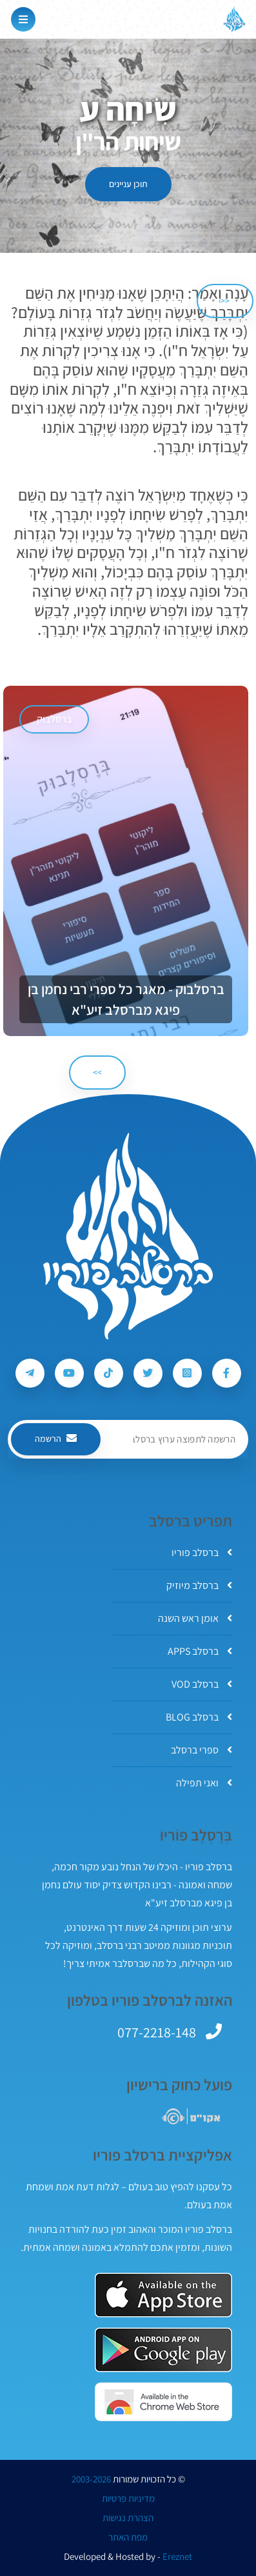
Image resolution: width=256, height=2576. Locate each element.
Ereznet (177, 2556)
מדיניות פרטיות (128, 2498)
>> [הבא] (97, 1072)
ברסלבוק (54, 719)
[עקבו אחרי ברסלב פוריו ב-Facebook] (226, 1373)
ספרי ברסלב (201, 1750)
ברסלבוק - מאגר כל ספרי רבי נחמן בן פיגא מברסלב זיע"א (126, 999)
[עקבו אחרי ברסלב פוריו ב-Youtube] (69, 1373)
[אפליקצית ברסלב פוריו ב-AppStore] (163, 2295)
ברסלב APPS (200, 1651)
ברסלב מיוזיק (199, 1585)
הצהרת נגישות (128, 2518)
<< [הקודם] (225, 300)
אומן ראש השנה (195, 1618)
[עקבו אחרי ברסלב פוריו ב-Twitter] (147, 1373)
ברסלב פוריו (202, 1552)
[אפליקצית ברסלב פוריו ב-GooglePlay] (163, 2350)
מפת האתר (128, 2537)
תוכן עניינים (128, 184)
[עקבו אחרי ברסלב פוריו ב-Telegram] (29, 1373)
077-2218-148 (156, 2032)
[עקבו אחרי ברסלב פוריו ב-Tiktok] (108, 1373)
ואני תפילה (204, 1783)
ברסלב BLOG (199, 1717)
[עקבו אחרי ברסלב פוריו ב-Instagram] (187, 1373)
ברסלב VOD (202, 1684)
